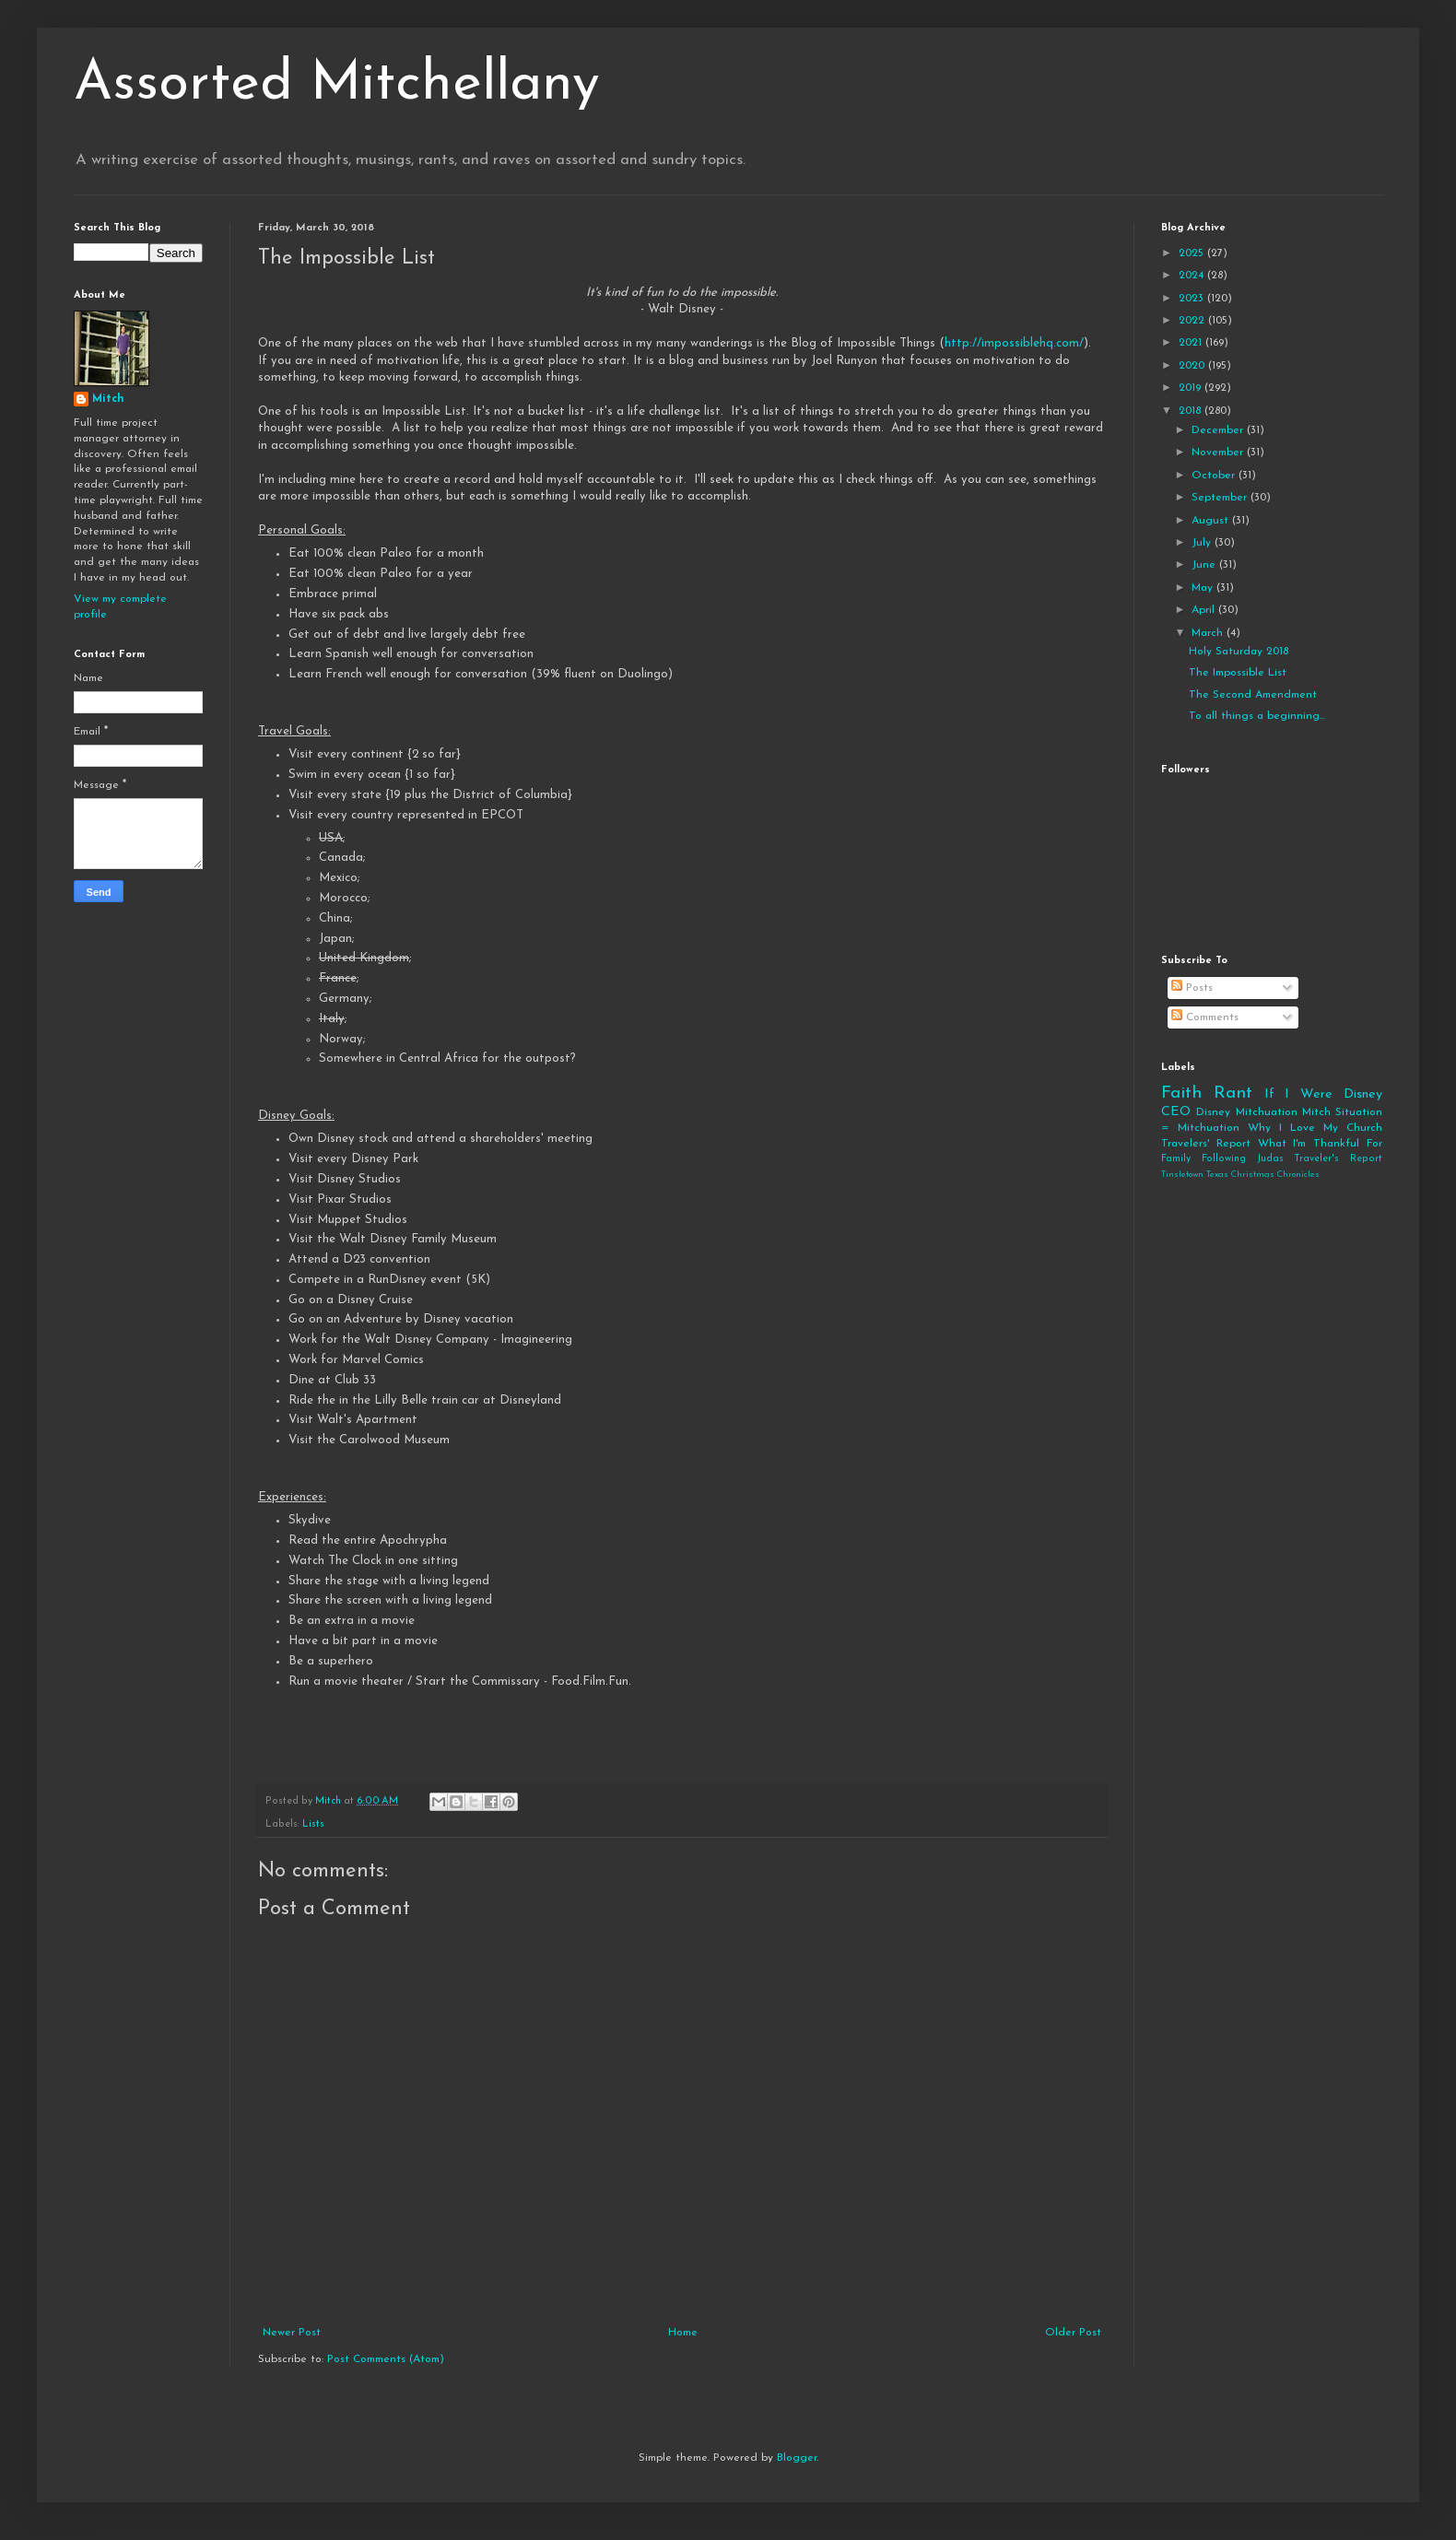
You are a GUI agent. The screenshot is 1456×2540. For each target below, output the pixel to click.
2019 (1191, 388)
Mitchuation (1266, 1112)
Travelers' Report (1206, 1143)
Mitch (108, 399)
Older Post (1073, 2332)
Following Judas (1243, 1159)
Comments (1205, 1017)
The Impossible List (1237, 672)
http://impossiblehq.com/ (1014, 343)
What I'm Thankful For (1320, 1143)
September (1221, 497)
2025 (1193, 253)
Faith (1181, 1093)
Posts (1192, 988)
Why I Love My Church (1315, 1128)
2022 (1193, 320)
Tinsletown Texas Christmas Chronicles (1240, 1174)
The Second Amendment (1253, 694)
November (1219, 452)
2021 (1192, 342)
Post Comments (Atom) (385, 2359)
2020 (1193, 365)
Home (683, 2332)
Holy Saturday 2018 (1238, 651)
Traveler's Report (1338, 1159)
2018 (1191, 411)
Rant (1233, 1093)
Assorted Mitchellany (337, 84)
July (1203, 542)
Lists (313, 1824)
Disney (1213, 1112)
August (1212, 520)
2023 (1193, 298)
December (1219, 430)
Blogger (796, 2458)
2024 (1193, 275)
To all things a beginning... (1257, 716)
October (1215, 475)
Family (1176, 1159)
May (1204, 588)
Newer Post (292, 2332)
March (1209, 633)
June (1205, 564)
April (1205, 610)
